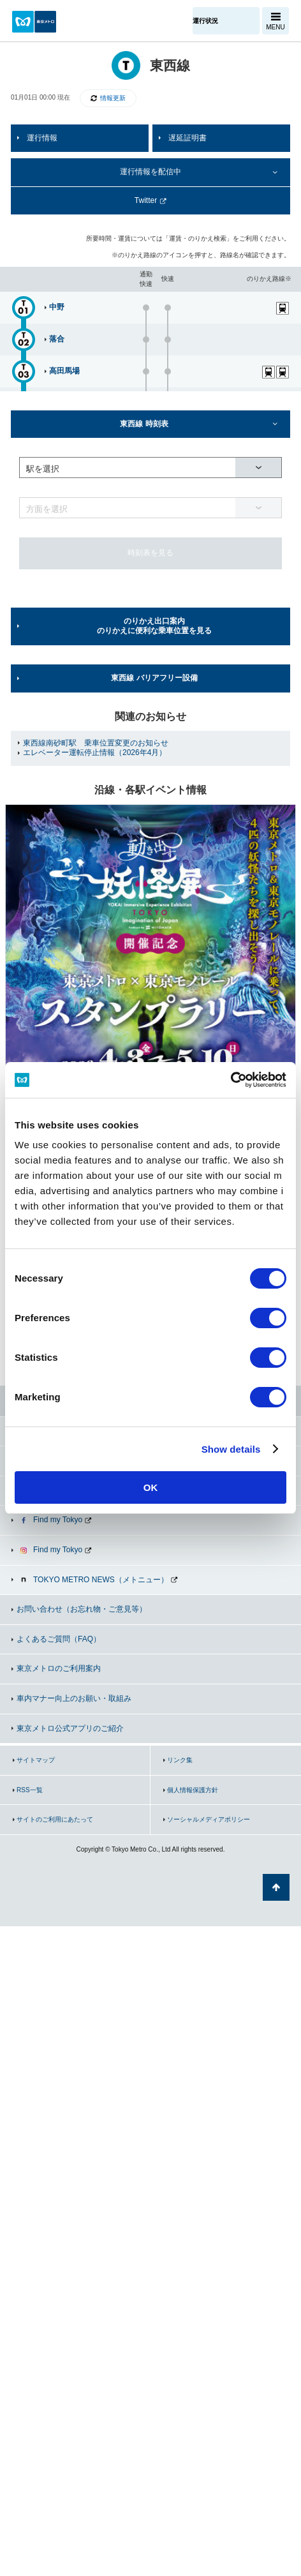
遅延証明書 (187, 137)
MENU (275, 27)
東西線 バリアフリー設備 (154, 677)
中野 (56, 307)
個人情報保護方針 (192, 1789)
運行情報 (42, 137)
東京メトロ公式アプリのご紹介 (70, 1728)
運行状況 (205, 20)
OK (150, 1487)
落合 (56, 338)
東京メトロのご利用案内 (59, 1668)
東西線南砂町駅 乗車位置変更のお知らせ (95, 742)
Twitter (146, 200)
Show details (231, 1449)
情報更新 (113, 97)
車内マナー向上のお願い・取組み (74, 1698)
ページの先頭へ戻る (276, 1887)
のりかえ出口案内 (154, 626)
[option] (150, 949)
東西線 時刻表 (144, 423)
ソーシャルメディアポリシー (208, 1819)
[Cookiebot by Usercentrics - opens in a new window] (230, 1080)
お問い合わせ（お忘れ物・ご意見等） (82, 1609)
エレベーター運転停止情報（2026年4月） (94, 752)
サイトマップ (36, 1760)
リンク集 (180, 1760)
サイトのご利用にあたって (55, 1819)
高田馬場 (64, 370)
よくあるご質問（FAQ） (59, 1639)
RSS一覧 (30, 1789)
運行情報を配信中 (150, 171)
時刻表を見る (150, 552)
